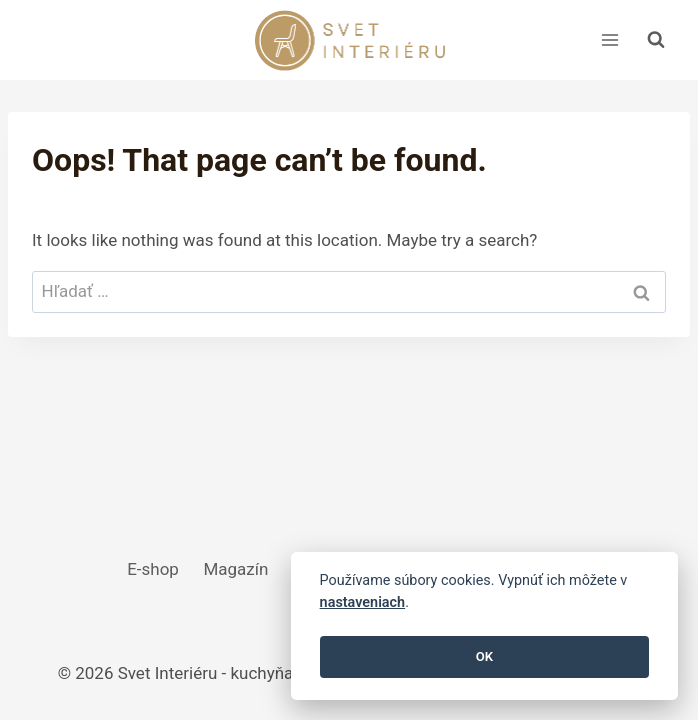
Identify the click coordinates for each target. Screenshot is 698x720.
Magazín (235, 569)
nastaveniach (363, 602)
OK (484, 656)
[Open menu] (609, 39)
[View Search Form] (656, 40)
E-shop (153, 569)
